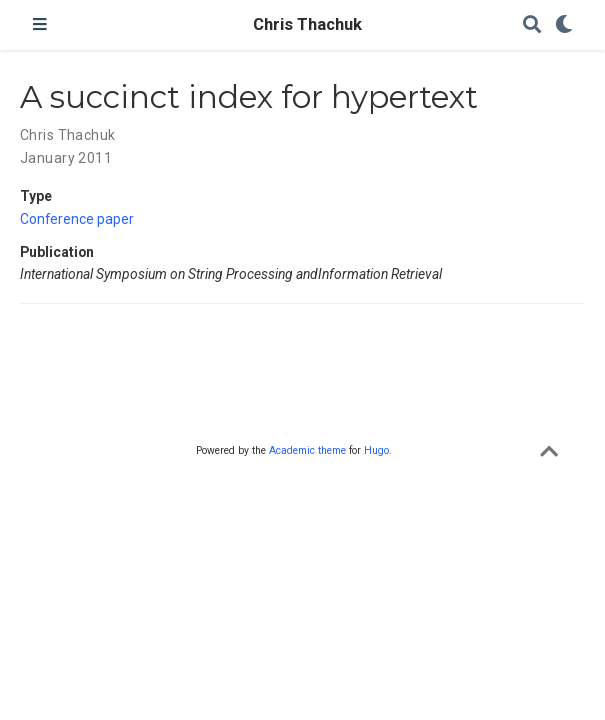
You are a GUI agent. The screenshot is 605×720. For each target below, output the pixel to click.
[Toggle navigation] (40, 25)
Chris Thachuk (303, 24)
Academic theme (307, 450)
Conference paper (77, 219)
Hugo (376, 450)
